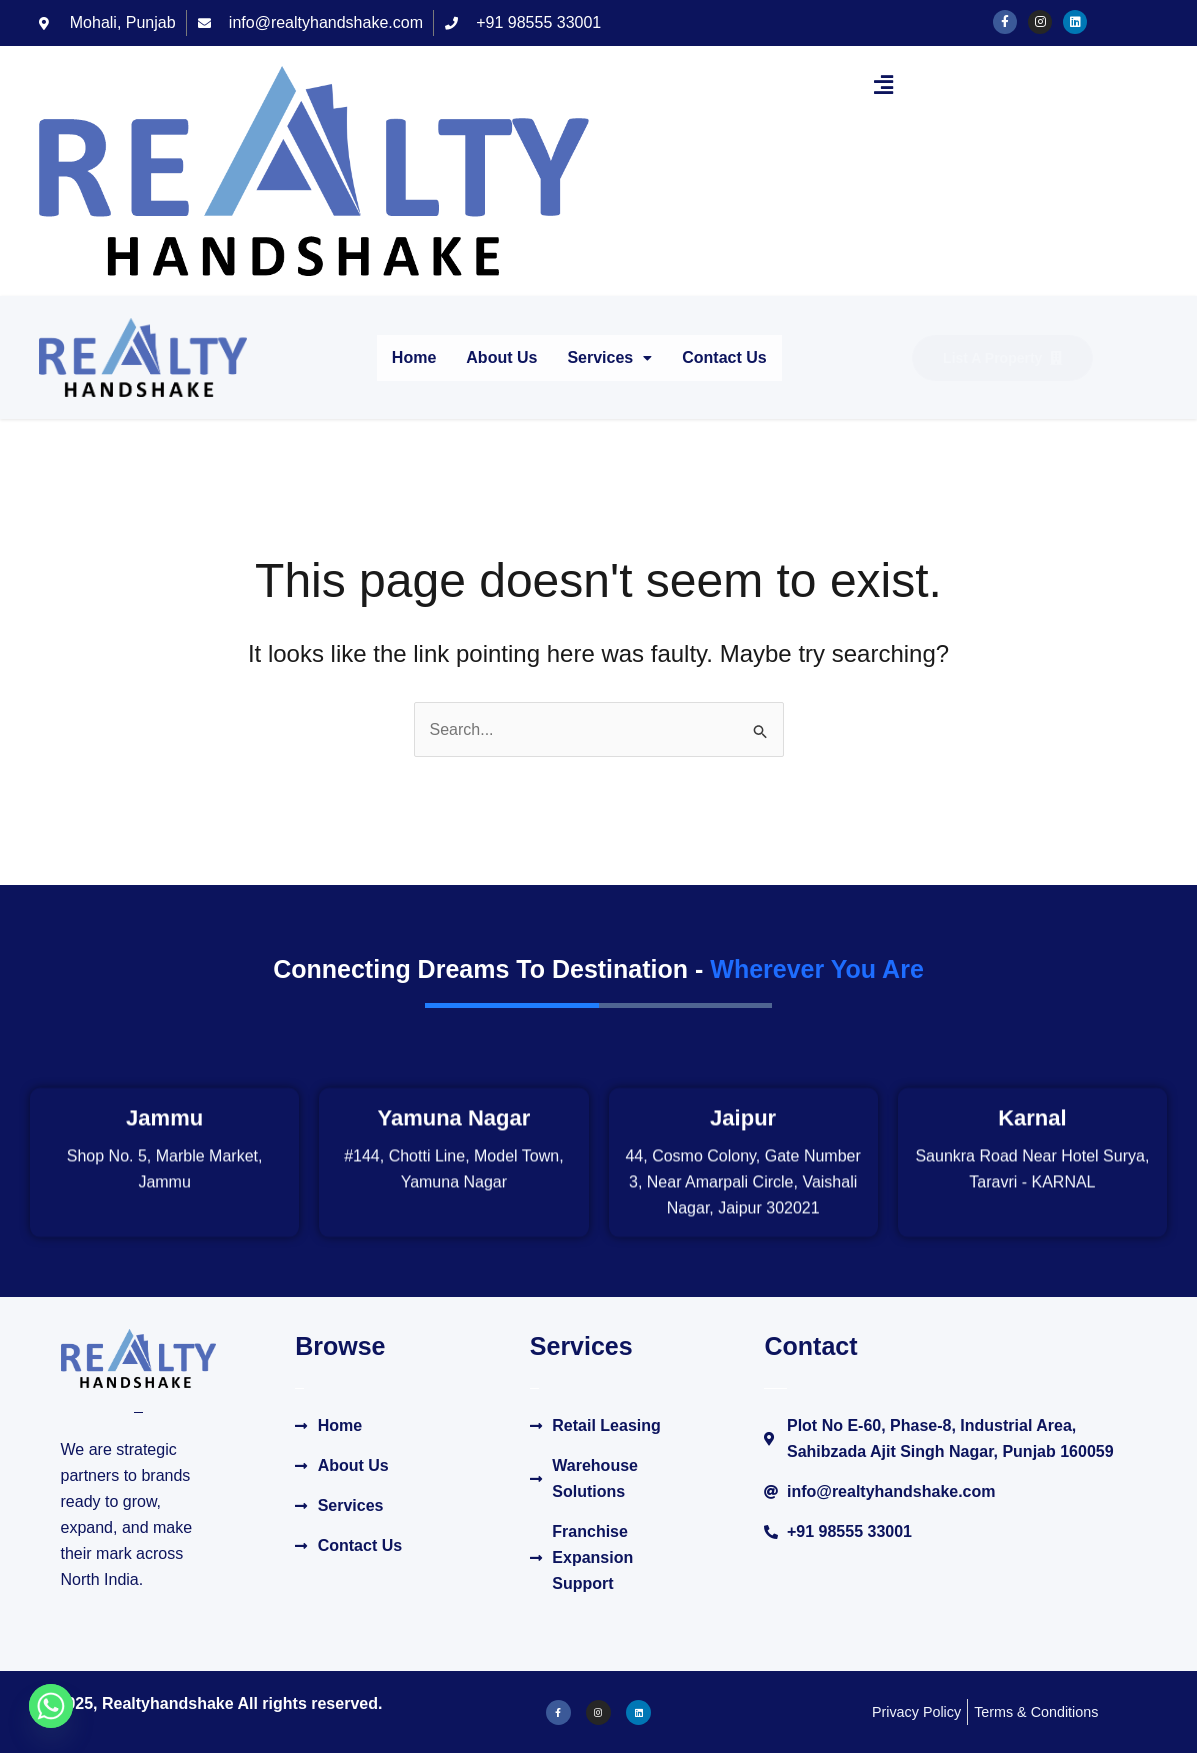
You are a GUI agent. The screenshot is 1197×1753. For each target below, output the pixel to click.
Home (414, 357)
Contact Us (724, 357)
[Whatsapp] (51, 1706)
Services (609, 357)
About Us (501, 357)
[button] (884, 85)
